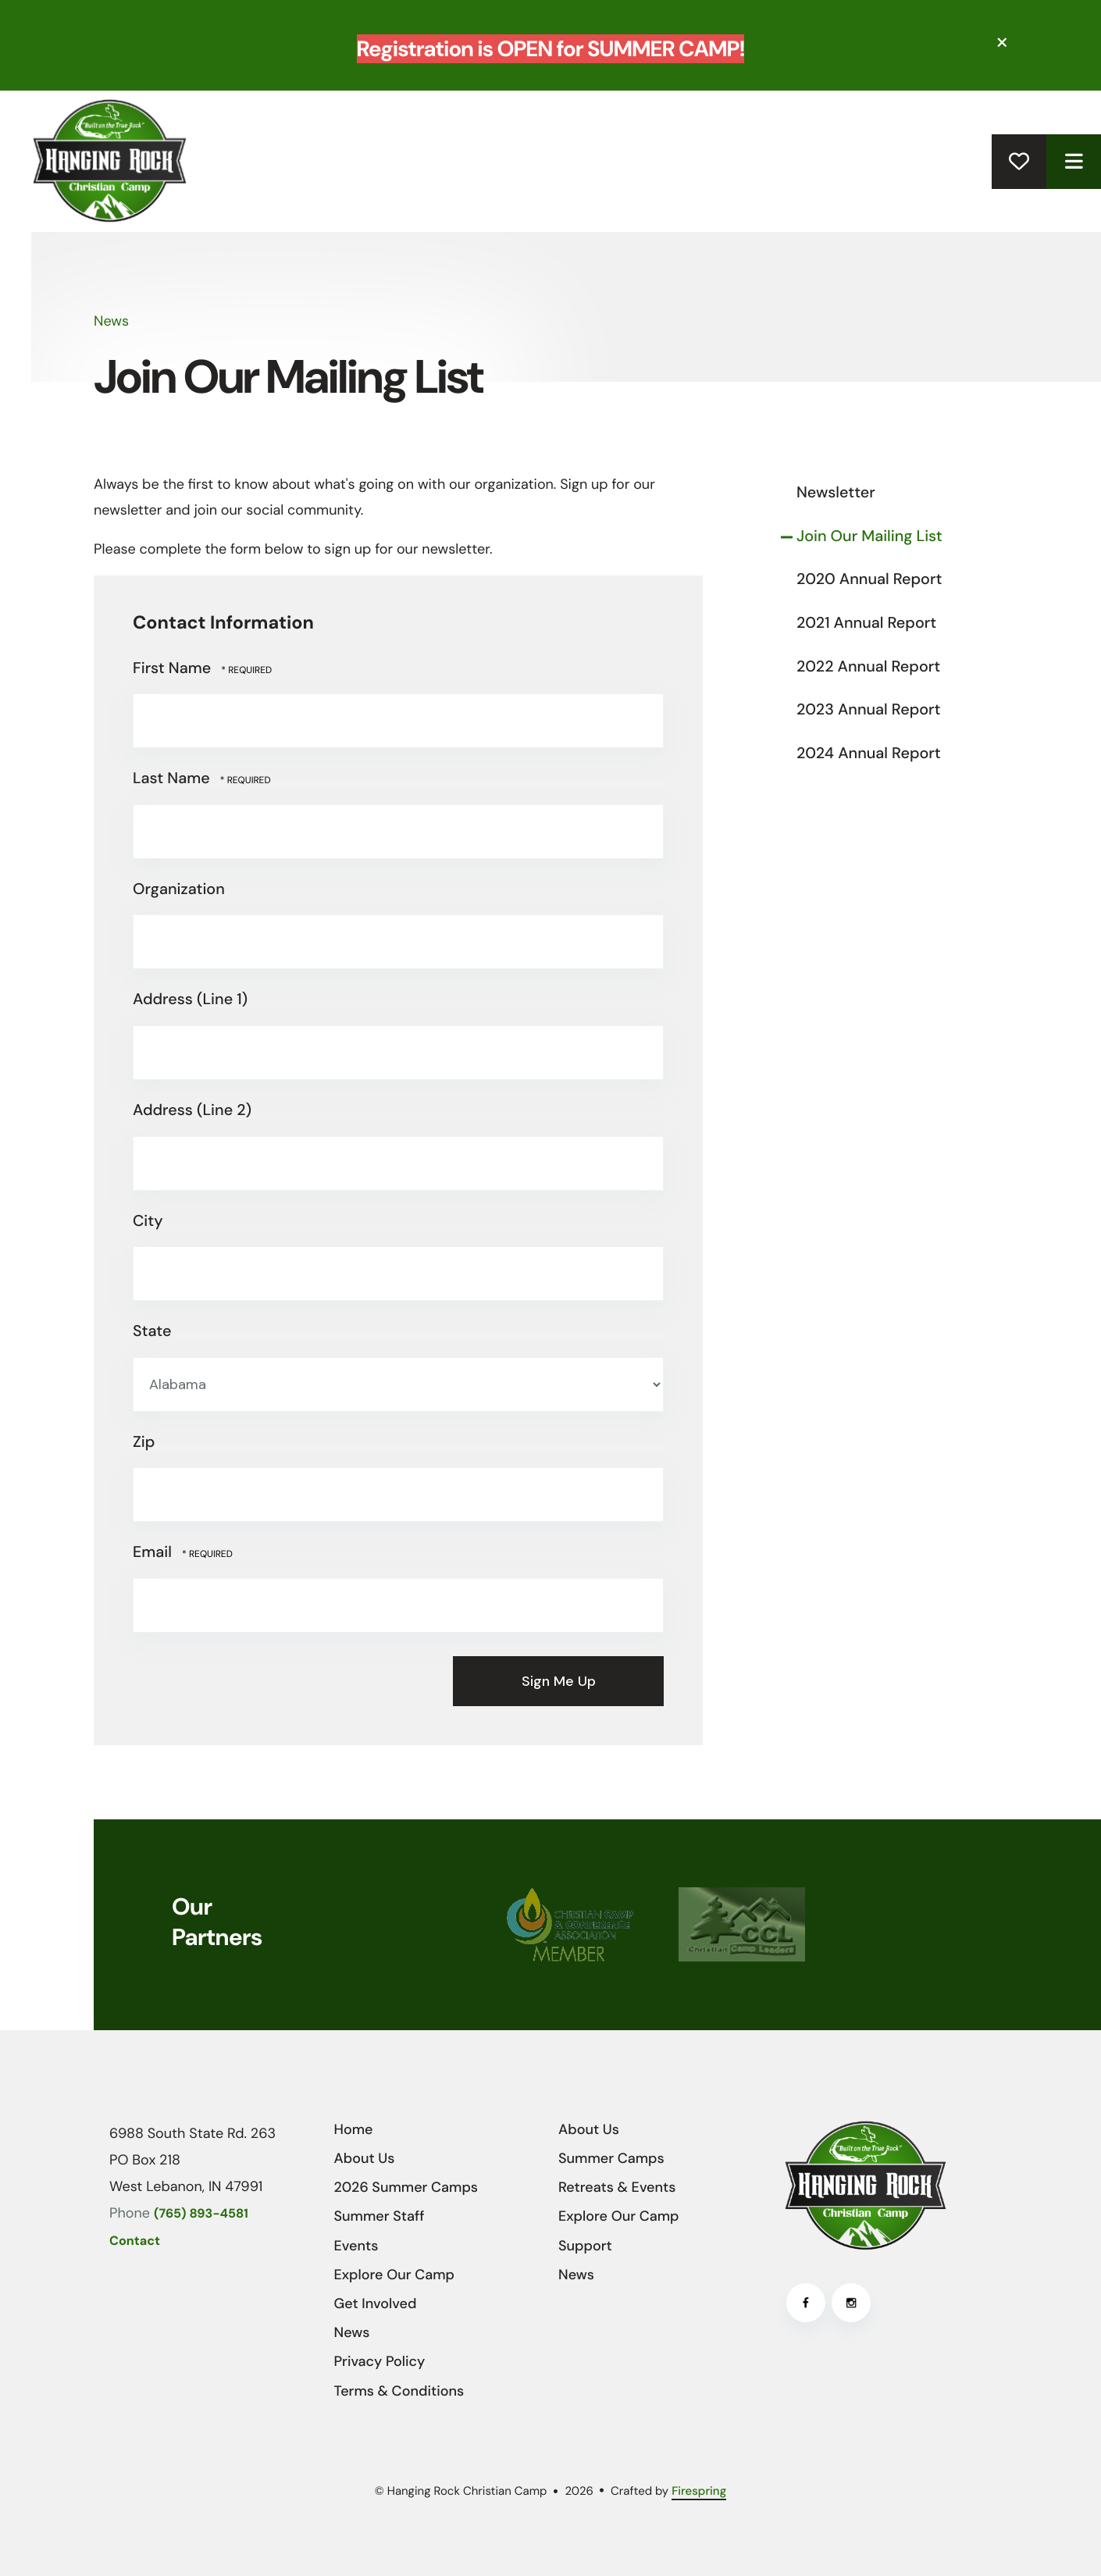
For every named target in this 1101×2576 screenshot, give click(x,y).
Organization (179, 889)
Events (356, 2245)
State (152, 1331)
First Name (174, 668)
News (352, 2332)
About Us (364, 2158)
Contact (134, 2241)
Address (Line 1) (190, 999)
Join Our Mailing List (869, 536)
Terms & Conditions (399, 2391)
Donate (1019, 161)
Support (585, 2245)
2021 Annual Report (866, 623)
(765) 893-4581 (201, 2214)
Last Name (173, 778)
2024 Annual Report (868, 753)
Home (353, 2129)
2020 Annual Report (869, 579)
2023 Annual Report (868, 710)
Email (154, 1552)
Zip (144, 1442)
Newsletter (835, 493)
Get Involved (375, 2303)
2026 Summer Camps (406, 2187)
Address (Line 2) (192, 1110)
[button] (1003, 42)
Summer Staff (379, 2216)
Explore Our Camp (394, 2274)
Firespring (699, 2491)
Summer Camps (611, 2158)
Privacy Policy (380, 2361)
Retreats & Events (616, 2187)
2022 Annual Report (868, 667)
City (148, 1221)
